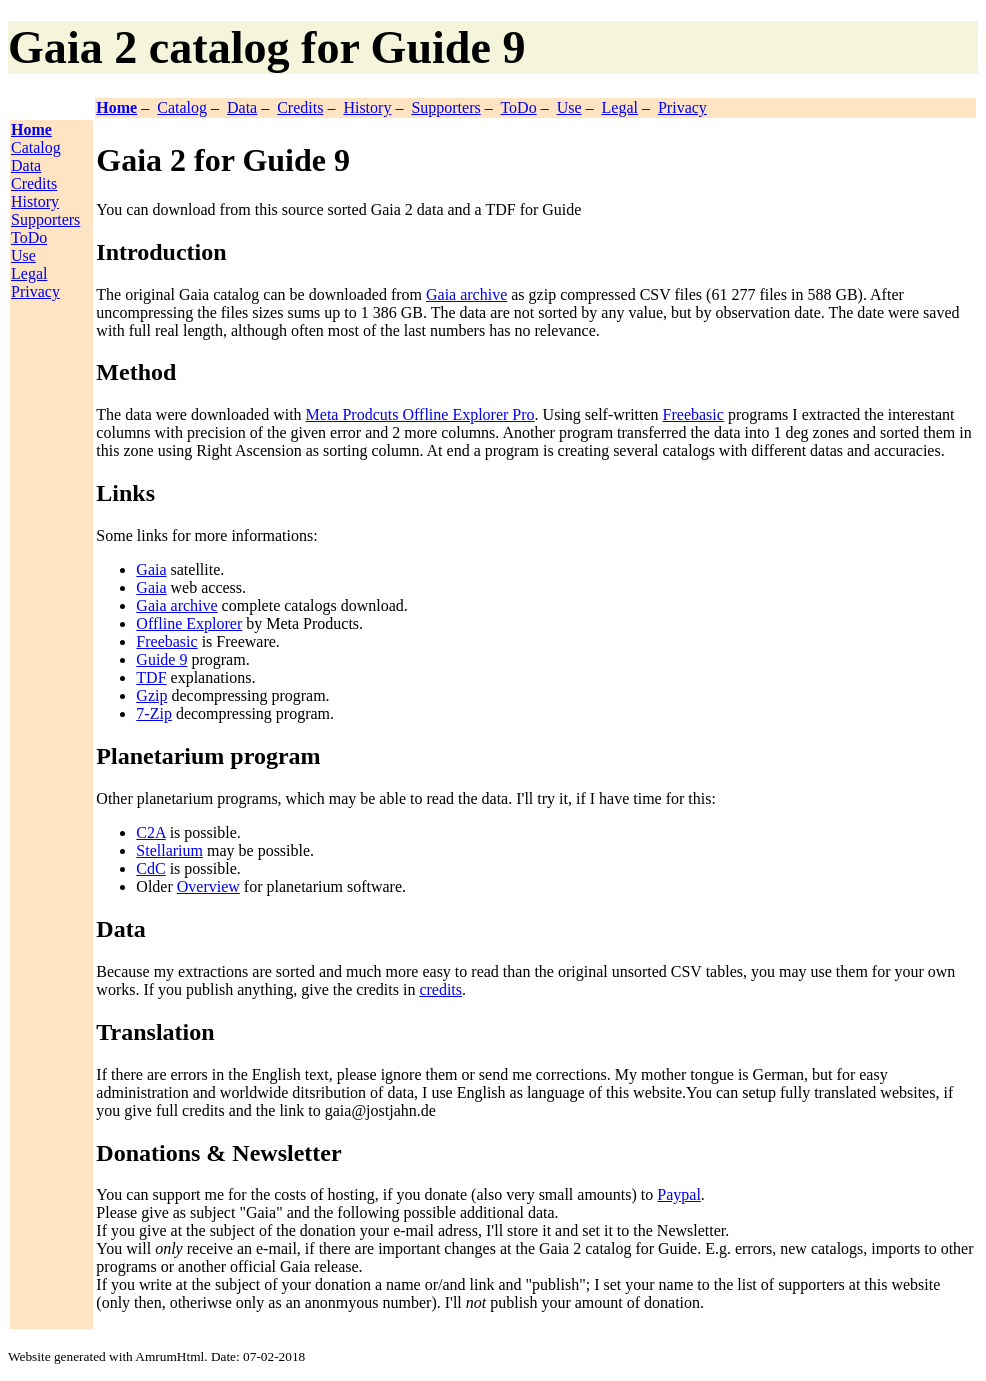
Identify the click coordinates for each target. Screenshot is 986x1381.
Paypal (679, 1194)
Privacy (682, 107)
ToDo (518, 107)
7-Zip (154, 713)
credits (440, 989)
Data (242, 107)
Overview (208, 886)
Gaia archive (466, 294)
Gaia (151, 569)
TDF (151, 677)
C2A (150, 832)
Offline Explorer (189, 623)
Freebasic (693, 414)
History (367, 107)
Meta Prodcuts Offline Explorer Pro (420, 414)
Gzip (151, 695)
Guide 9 (161, 659)
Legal (620, 107)
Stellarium (169, 850)
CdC (150, 868)
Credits (300, 107)
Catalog (182, 107)
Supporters (445, 107)
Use (569, 107)
